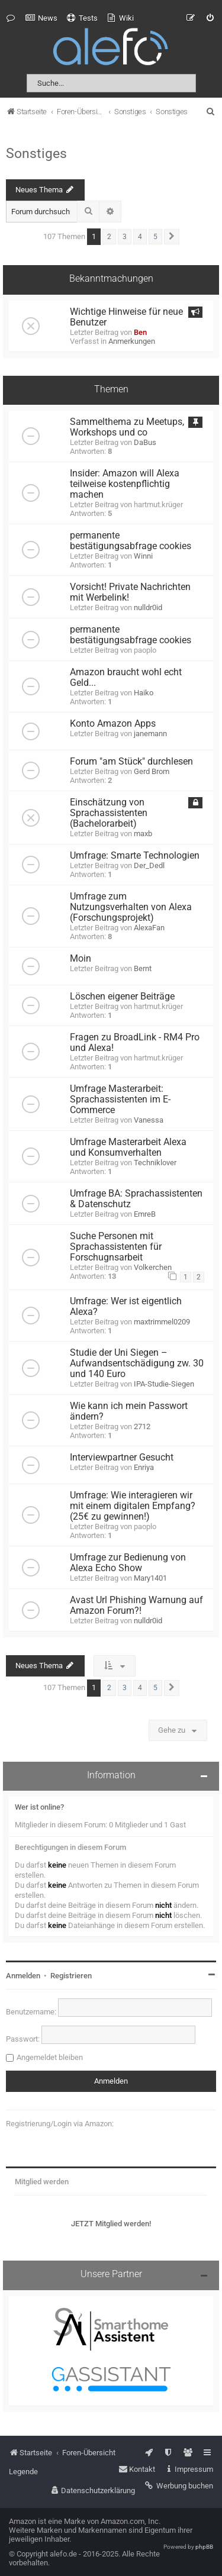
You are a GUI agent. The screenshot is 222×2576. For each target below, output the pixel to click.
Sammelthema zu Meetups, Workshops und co (127, 427)
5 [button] (155, 237)
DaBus (145, 442)
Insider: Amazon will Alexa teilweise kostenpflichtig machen (124, 484)
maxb (143, 833)
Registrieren (71, 1975)
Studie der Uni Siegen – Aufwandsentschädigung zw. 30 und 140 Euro (137, 1363)
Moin (80, 958)
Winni (143, 556)
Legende (23, 2471)
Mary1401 (150, 1578)
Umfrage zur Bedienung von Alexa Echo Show (128, 1563)
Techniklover (155, 1162)
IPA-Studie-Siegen (164, 1383)
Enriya (144, 1467)
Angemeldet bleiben (50, 2057)
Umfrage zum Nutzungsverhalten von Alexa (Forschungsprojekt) (131, 907)
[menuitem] (41, 18)
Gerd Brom (151, 771)
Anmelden (23, 1975)
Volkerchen (153, 1267)
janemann (150, 733)
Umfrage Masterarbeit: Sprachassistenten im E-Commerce (120, 1099)
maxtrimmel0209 (162, 1321)
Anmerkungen (131, 341)
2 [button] (109, 237)
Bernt (143, 968)
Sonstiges (36, 153)
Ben (140, 332)
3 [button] (125, 237)
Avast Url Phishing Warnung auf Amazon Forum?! (136, 1605)
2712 (142, 1426)
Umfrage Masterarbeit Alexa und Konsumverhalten (128, 1147)
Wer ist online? (39, 1807)
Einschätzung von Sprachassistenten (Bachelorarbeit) (108, 813)
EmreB (145, 1214)
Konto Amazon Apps (113, 723)
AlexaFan (149, 927)
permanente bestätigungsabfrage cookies (130, 541)
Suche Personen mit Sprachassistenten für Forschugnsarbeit (116, 1247)
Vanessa (148, 1119)
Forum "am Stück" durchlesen (131, 761)
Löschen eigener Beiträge (122, 996)
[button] (171, 236)
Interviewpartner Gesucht (121, 1457)
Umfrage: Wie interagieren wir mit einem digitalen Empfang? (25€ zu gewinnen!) (132, 1506)
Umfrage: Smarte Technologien (135, 855)
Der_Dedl (149, 865)
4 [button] (140, 237)
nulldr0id (148, 607)
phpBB (204, 2546)
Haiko (143, 692)
